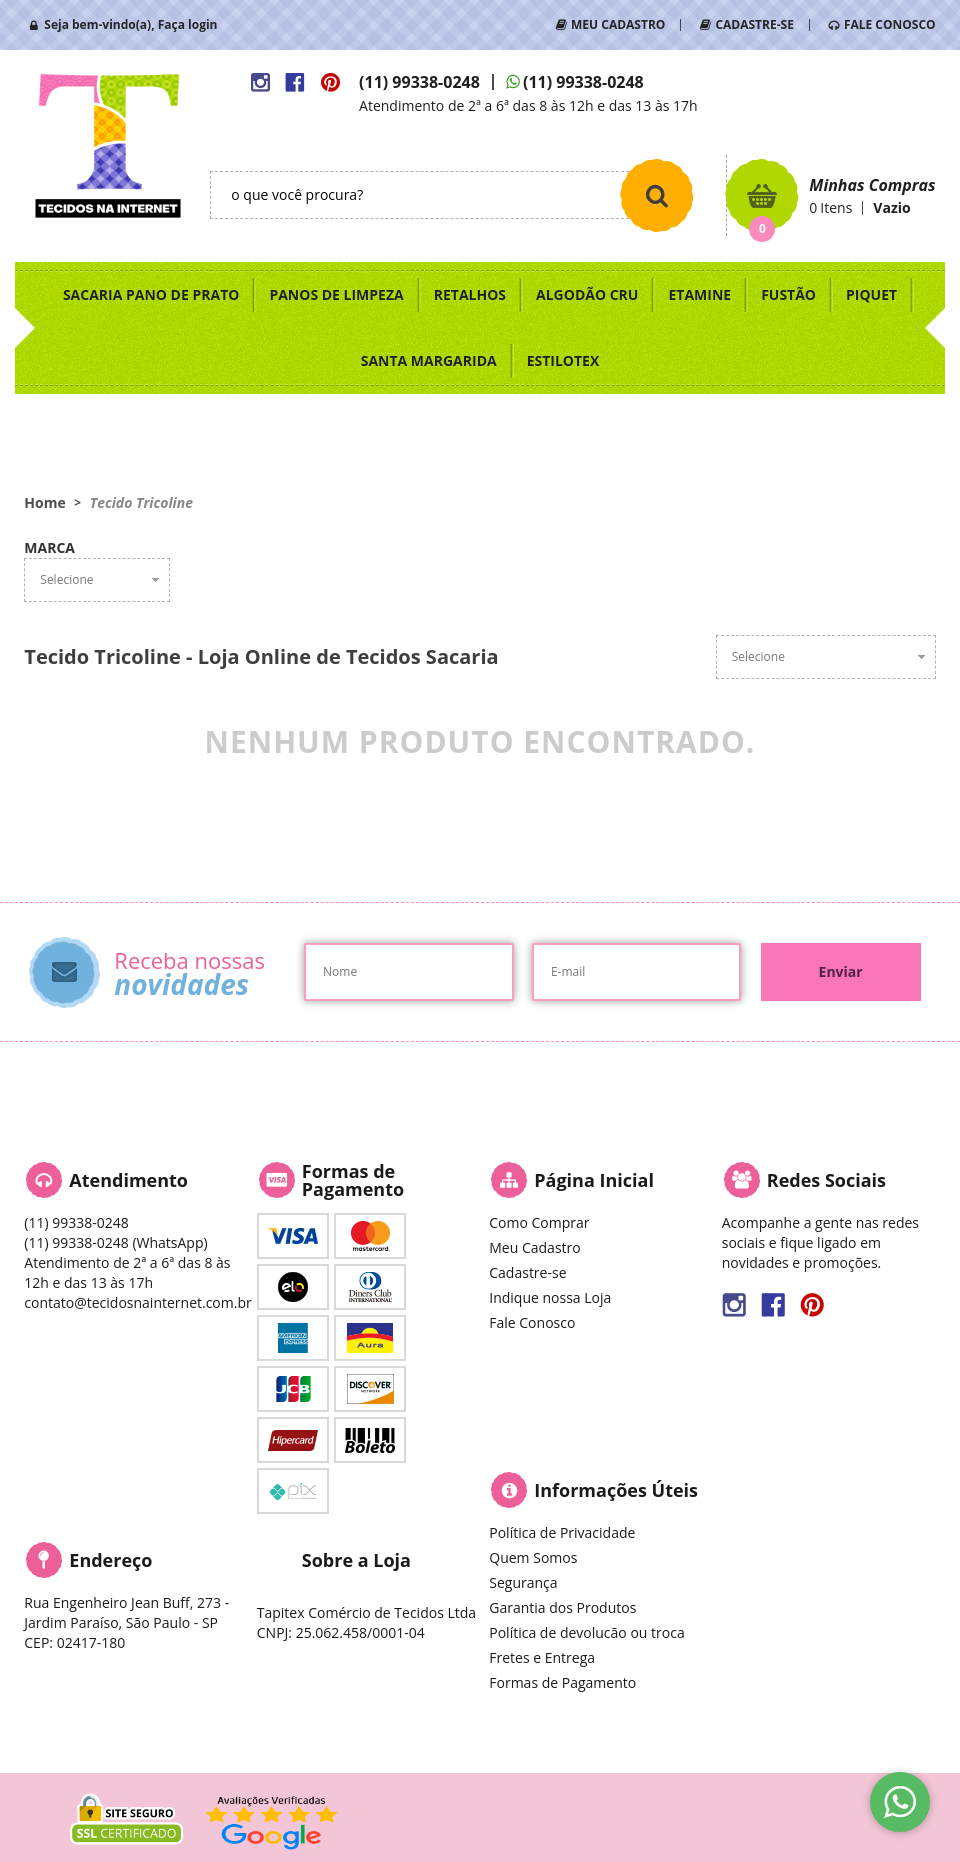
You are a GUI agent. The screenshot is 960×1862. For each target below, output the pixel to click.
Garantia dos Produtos (562, 1607)
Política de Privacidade (562, 1532)
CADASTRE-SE (754, 24)
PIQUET (871, 294)
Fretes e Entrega (542, 1657)
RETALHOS (470, 294)
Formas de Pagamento (562, 1682)
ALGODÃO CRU (587, 294)
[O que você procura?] (657, 195)
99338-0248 (419, 82)
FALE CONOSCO (890, 24)
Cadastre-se (527, 1272)
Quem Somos (533, 1557)
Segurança (523, 1582)
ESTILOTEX (563, 360)
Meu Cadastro (534, 1247)
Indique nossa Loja (550, 1297)
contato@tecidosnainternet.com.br (137, 1302)
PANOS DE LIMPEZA (336, 294)
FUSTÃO (788, 294)
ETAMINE (699, 294)
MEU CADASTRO (618, 24)
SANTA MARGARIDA (429, 360)
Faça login (188, 24)
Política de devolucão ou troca (586, 1632)
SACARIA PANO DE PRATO (151, 294)
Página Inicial (594, 1180)
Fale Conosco (532, 1322)
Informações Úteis (616, 1490)
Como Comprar (539, 1222)
